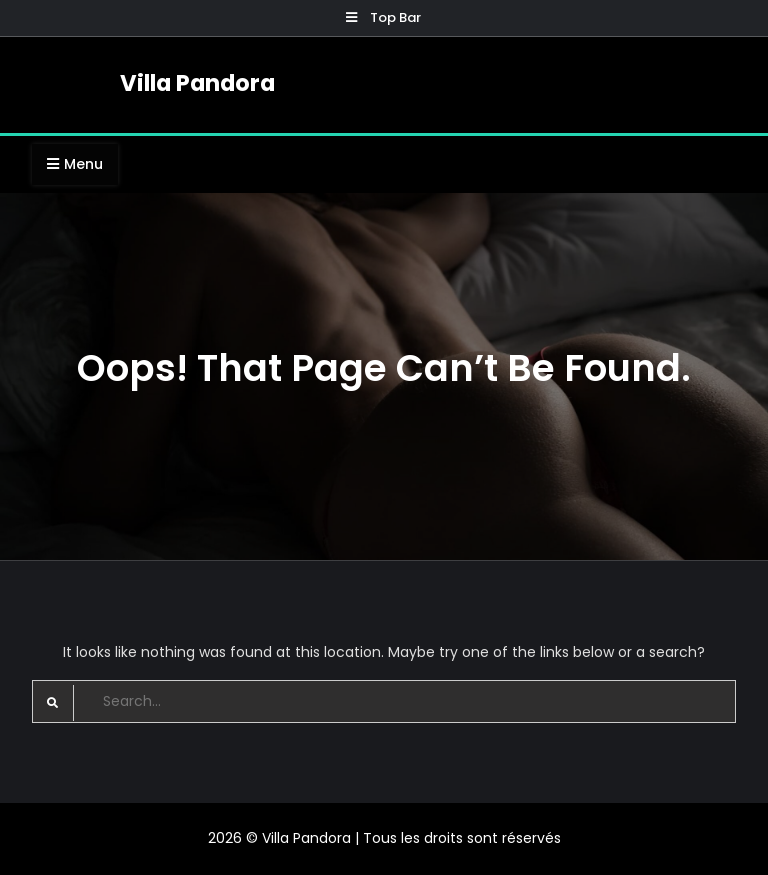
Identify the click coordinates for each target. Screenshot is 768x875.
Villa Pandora (197, 83)
